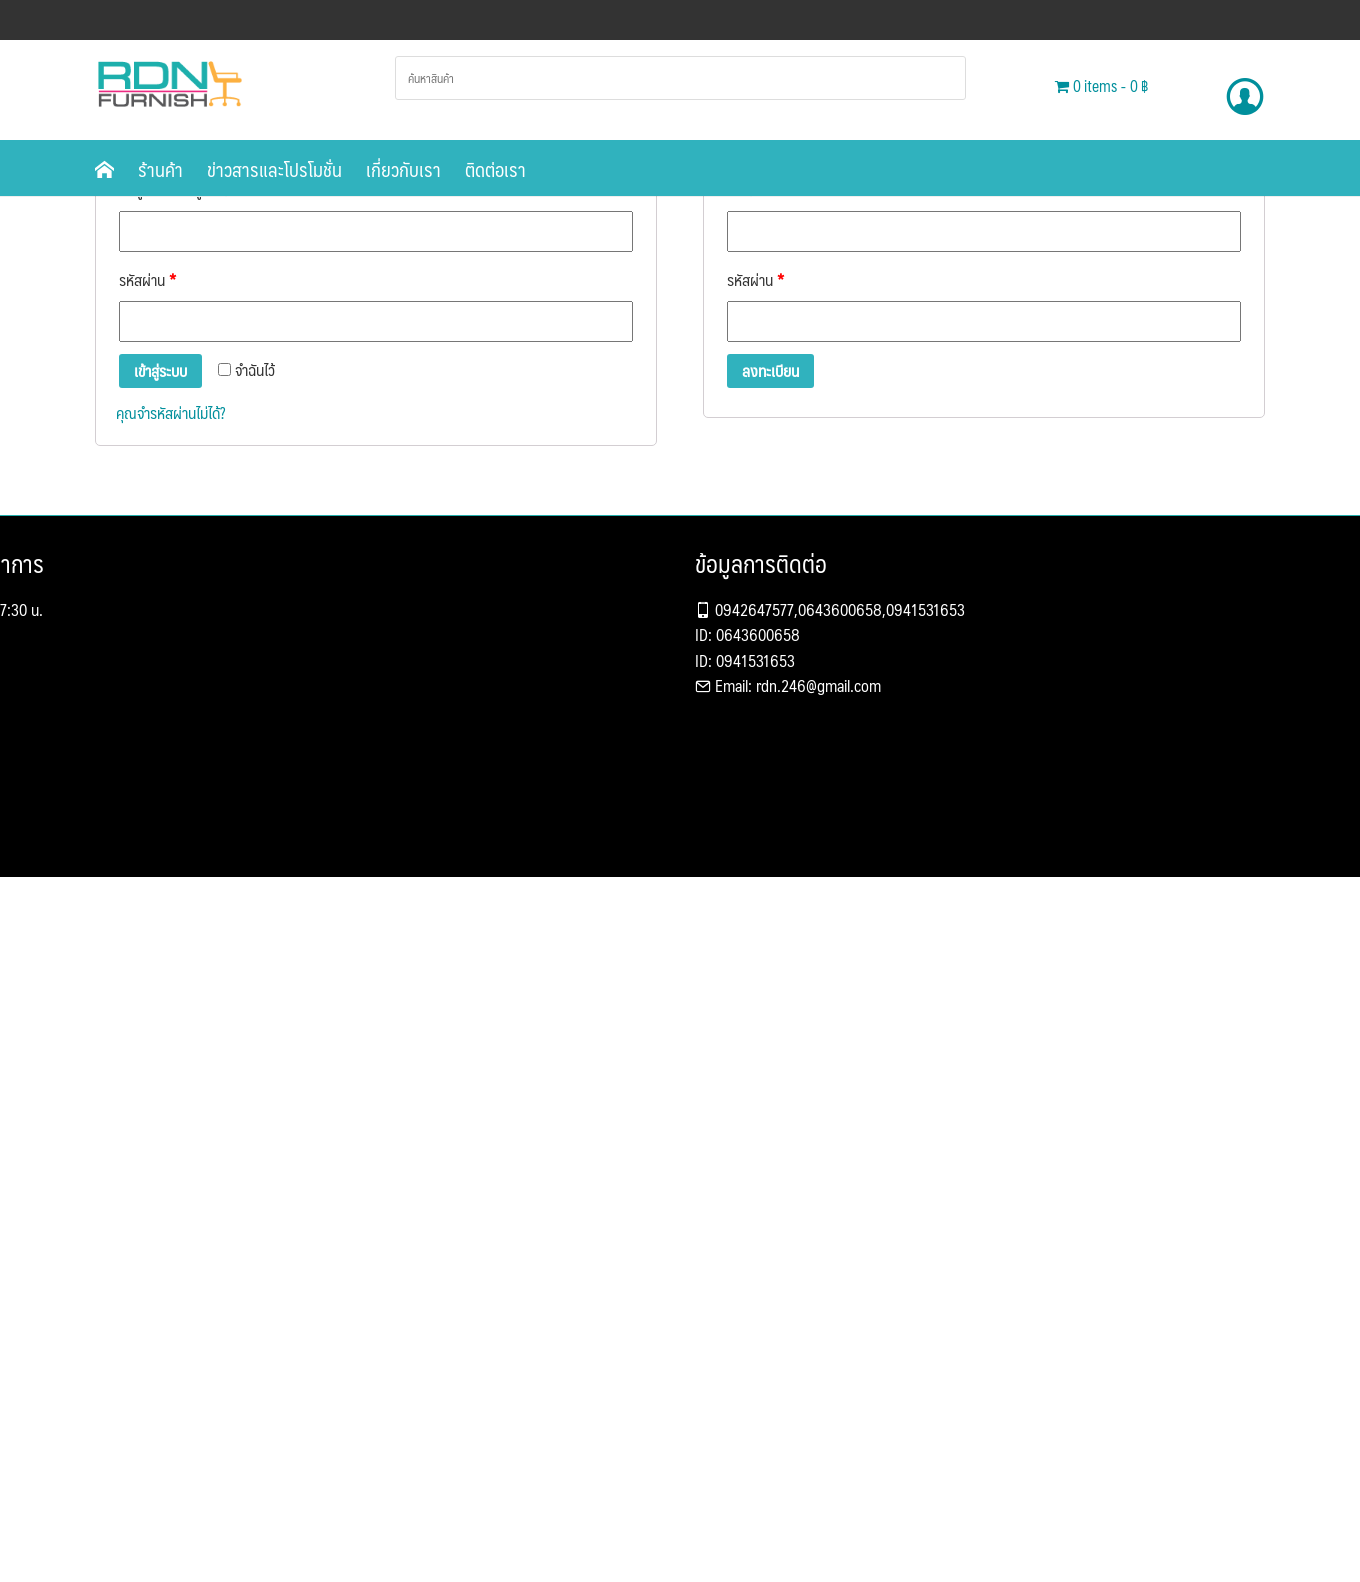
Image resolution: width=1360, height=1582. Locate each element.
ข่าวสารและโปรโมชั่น (274, 169)
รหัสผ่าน (147, 279)
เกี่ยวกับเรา (403, 169)
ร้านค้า (160, 169)
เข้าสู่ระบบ (160, 370)
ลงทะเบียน (770, 370)
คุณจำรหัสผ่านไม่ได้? (170, 412)
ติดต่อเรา (495, 169)
